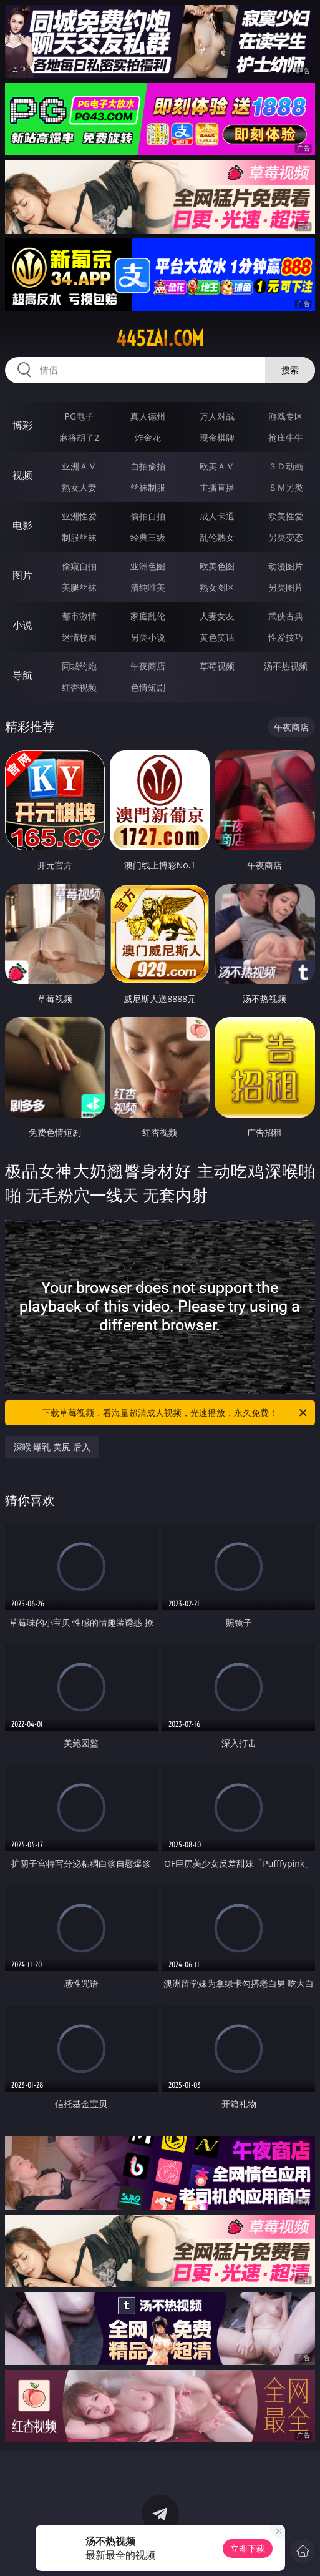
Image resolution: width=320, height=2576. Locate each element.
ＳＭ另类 (285, 487)
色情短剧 (147, 687)
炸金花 (148, 437)
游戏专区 (285, 416)
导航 (22, 675)
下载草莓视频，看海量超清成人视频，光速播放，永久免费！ (175, 1412)
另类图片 (285, 587)
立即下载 (247, 2548)
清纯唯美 (147, 587)
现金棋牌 (217, 437)
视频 (22, 475)
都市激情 (79, 616)
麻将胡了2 (79, 437)
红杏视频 (79, 687)
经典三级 (147, 537)
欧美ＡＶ (217, 466)
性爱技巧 (285, 637)
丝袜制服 (147, 487)
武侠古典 (285, 616)
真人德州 (147, 416)
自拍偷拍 (147, 466)
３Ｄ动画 (285, 466)
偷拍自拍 (147, 516)
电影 (22, 525)
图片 (22, 575)
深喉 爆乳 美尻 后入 (52, 1447)
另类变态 (285, 537)
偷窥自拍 (79, 566)
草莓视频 (217, 666)
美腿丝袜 (79, 587)
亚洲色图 (147, 566)
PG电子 (79, 416)
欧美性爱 (285, 516)
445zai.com (160, 338)
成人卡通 (217, 516)
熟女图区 (217, 587)
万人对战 (217, 416)
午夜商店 (147, 666)
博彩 (22, 425)
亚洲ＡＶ (79, 466)
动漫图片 (285, 566)
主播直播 (217, 487)
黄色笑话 (217, 637)
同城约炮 (79, 666)
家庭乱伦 (147, 616)
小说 (22, 625)
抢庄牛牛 (285, 437)
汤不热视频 (286, 666)
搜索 (290, 370)
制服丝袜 (79, 537)
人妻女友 (217, 616)
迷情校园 (79, 637)
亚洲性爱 (79, 516)
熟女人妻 (79, 487)
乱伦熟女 (217, 537)
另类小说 (147, 637)
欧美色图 (217, 566)
